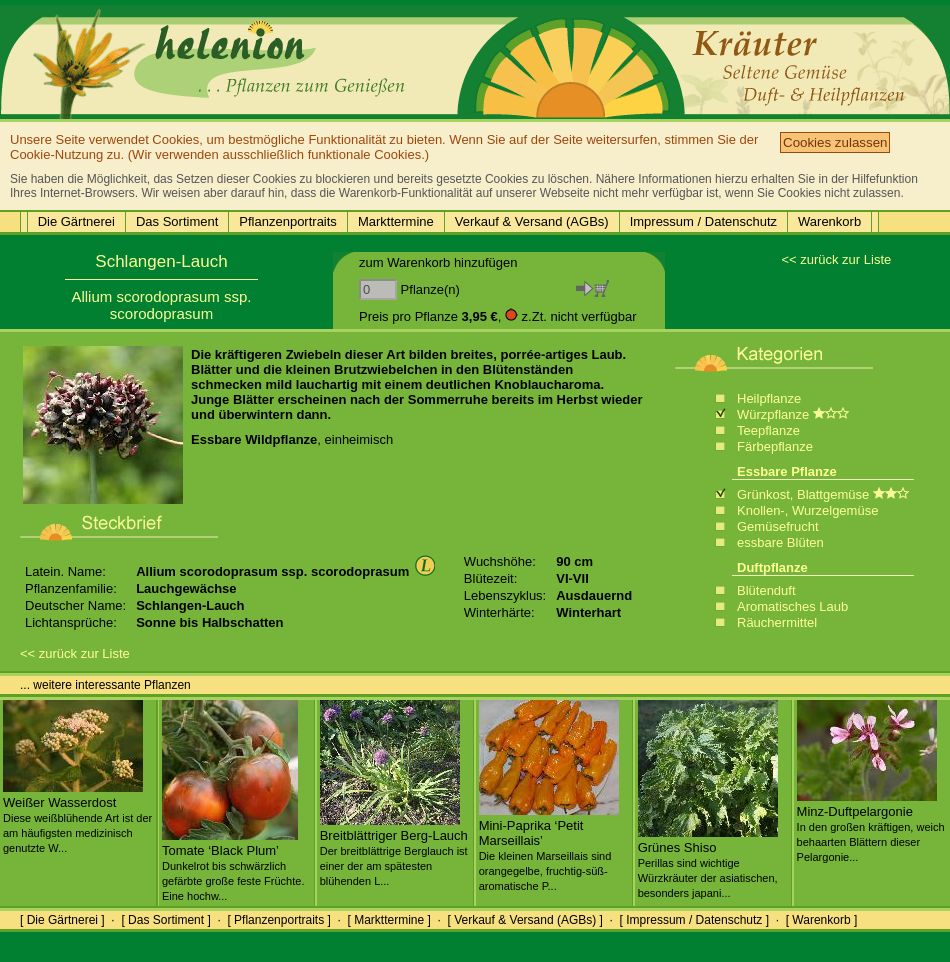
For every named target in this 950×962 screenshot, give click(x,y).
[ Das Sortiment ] (165, 920)
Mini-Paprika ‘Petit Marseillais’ (549, 847)
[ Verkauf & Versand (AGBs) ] (525, 920)
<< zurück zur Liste (836, 259)
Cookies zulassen (835, 142)
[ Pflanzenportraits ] (278, 920)
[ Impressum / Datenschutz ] (694, 920)
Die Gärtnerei (76, 221)
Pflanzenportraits (288, 221)
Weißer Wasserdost (77, 817)
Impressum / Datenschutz (703, 221)
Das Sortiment (177, 221)
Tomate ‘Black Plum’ (233, 865)
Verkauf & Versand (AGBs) (532, 221)
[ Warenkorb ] (822, 920)
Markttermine (396, 221)
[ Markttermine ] (388, 920)
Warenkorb (829, 221)
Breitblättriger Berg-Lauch (394, 850)
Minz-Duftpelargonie (871, 826)
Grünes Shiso (708, 862)
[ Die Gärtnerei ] (62, 920)
